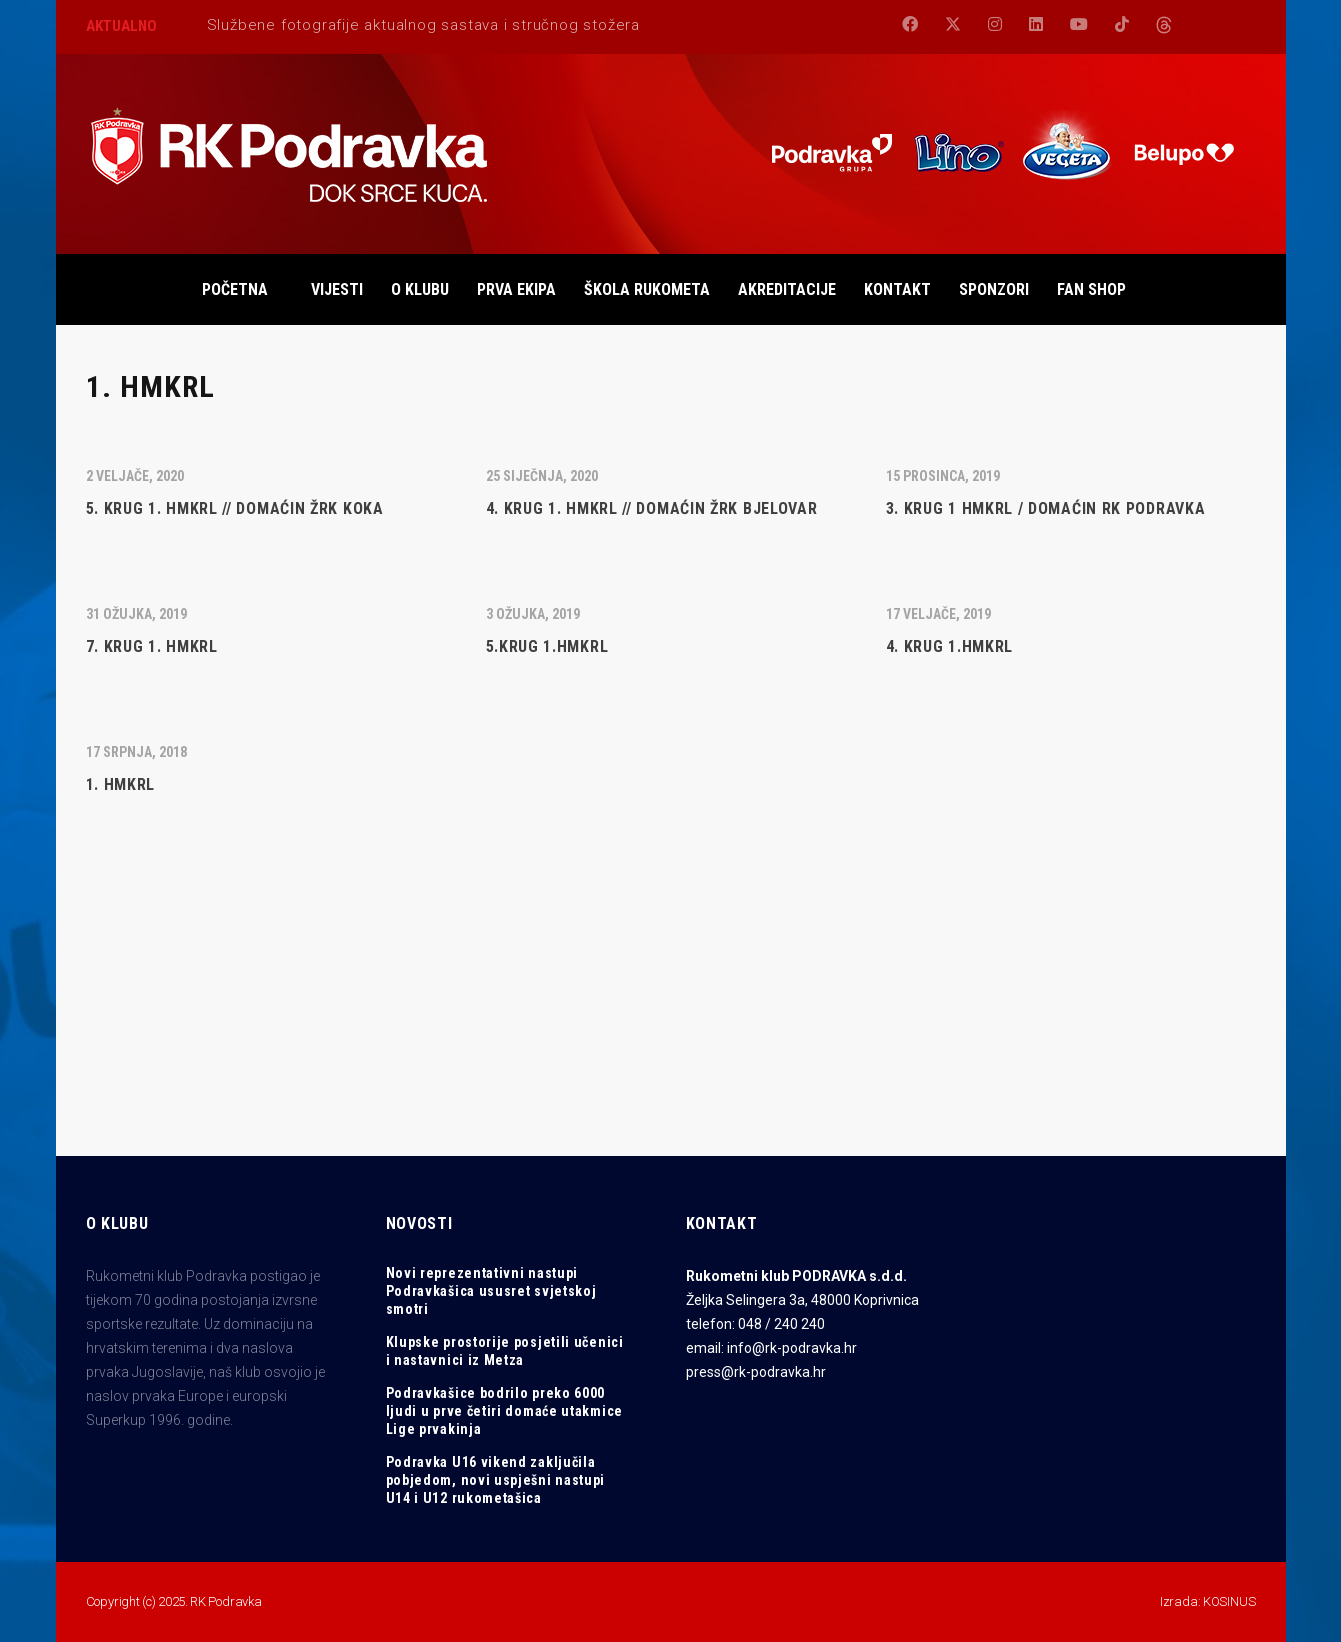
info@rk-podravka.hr (792, 1348)
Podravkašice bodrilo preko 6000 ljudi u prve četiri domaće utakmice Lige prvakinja (505, 1411)
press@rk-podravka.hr (756, 1372)
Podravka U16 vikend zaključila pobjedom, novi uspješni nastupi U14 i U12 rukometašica (496, 1480)
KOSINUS (1229, 1601)
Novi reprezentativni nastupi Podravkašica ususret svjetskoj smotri (491, 1291)
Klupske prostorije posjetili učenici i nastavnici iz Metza (505, 1351)
